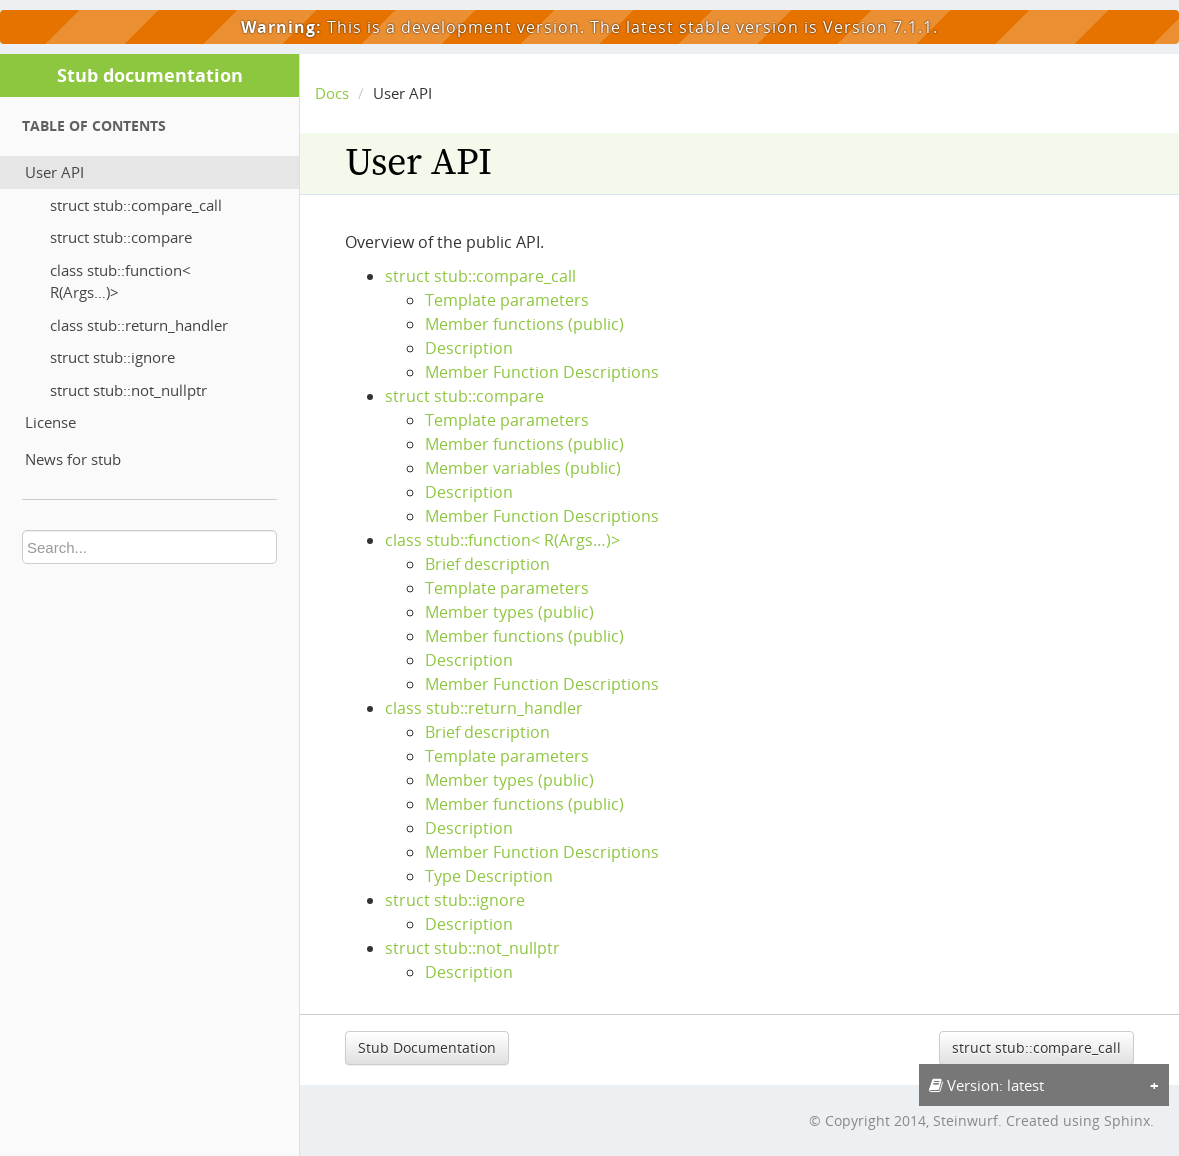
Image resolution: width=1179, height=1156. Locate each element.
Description (469, 348)
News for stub (73, 459)
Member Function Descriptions (542, 372)
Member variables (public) (523, 468)
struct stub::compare (121, 237)
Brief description (487, 564)
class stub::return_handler (139, 325)
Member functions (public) (524, 324)
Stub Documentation (427, 1047)
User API (54, 172)
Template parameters (507, 300)
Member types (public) (509, 612)
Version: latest (986, 1085)
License (50, 422)
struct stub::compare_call (136, 205)
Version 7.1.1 (878, 27)
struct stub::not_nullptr (128, 390)
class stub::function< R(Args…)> (120, 281)
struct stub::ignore (112, 357)
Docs (332, 93)
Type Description (489, 876)
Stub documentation (150, 75)
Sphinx (1127, 1120)
